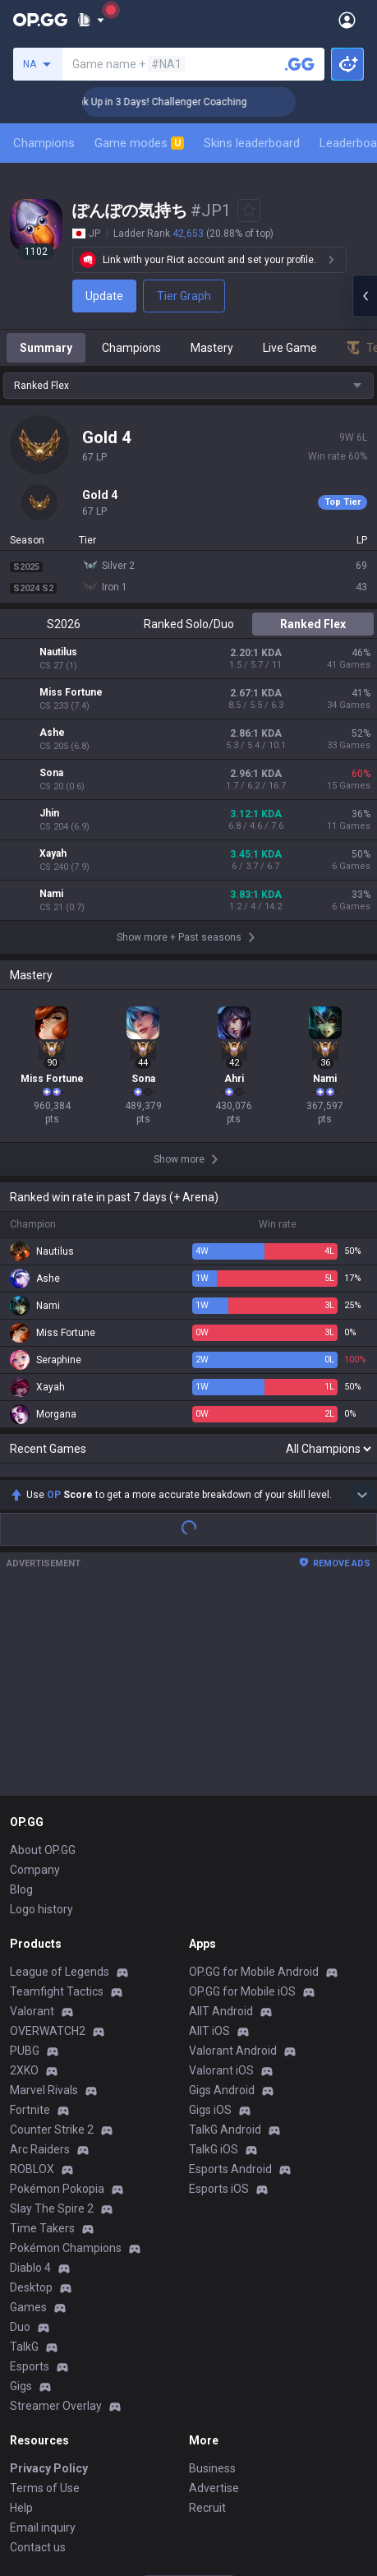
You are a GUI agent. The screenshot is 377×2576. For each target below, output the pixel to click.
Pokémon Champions (66, 2058)
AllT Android (221, 1821)
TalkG (24, 2156)
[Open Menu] (347, 19)
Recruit (207, 2317)
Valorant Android (233, 1860)
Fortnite (30, 1919)
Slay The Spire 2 (52, 2018)
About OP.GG (43, 1660)
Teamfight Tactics (56, 1801)
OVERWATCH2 (47, 1841)
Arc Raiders (40, 1959)
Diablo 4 (30, 2077)
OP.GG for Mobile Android (254, 1781)
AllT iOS (209, 1841)
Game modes (139, 143)
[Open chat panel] (364, 296)
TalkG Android (225, 1939)
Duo (20, 2137)
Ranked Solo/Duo (189, 624)
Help (21, 2317)
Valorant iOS (221, 1880)
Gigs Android (222, 1900)
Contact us (38, 2357)
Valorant (32, 1821)
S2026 (63, 624)
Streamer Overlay (56, 2215)
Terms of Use (45, 2298)
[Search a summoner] (299, 64)
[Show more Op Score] (362, 1304)
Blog (21, 1699)
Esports (29, 2176)
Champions (44, 143)
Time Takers (42, 2038)
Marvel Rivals (44, 1900)
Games (28, 2117)
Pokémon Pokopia (57, 1998)
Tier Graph (184, 296)
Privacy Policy (49, 2278)
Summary (46, 347)
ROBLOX (32, 1979)
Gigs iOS (210, 1919)
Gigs (21, 2196)
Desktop (31, 2097)
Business (212, 2278)
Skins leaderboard (252, 143)
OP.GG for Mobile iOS (242, 1801)
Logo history (41, 1719)
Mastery (212, 347)
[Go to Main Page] (40, 19)
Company (35, 1679)
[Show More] (91, 19)
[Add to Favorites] (248, 210)
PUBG (24, 1860)
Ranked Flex (313, 624)
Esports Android (230, 1979)
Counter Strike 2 (52, 1939)
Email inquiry (43, 2337)
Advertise (214, 2298)
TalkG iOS (213, 1959)
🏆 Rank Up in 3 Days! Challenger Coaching (184, 102)
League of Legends (59, 1781)
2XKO (24, 1880)
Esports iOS (219, 1998)
